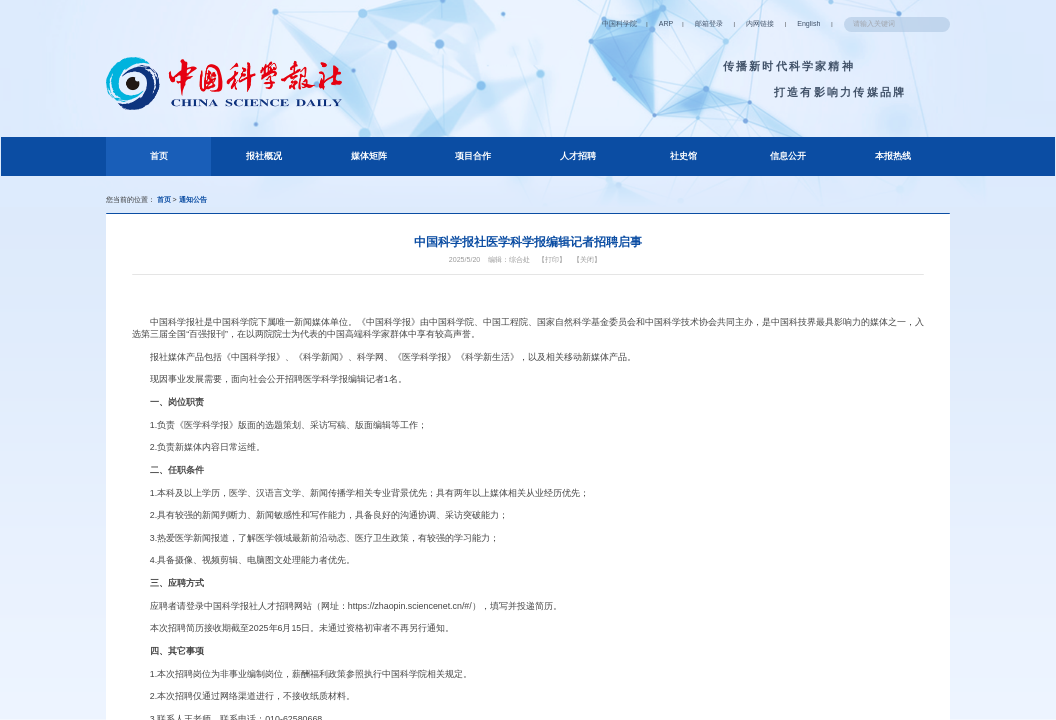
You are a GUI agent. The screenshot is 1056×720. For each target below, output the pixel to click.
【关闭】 (596, 272)
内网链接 (731, 23)
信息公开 (787, 158)
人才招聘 (578, 158)
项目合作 (473, 158)
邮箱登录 (673, 23)
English (785, 23)
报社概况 (264, 158)
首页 (179, 156)
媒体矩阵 (368, 158)
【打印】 (555, 272)
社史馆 (683, 158)
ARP (624, 23)
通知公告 (205, 202)
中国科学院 (572, 23)
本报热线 (892, 158)
